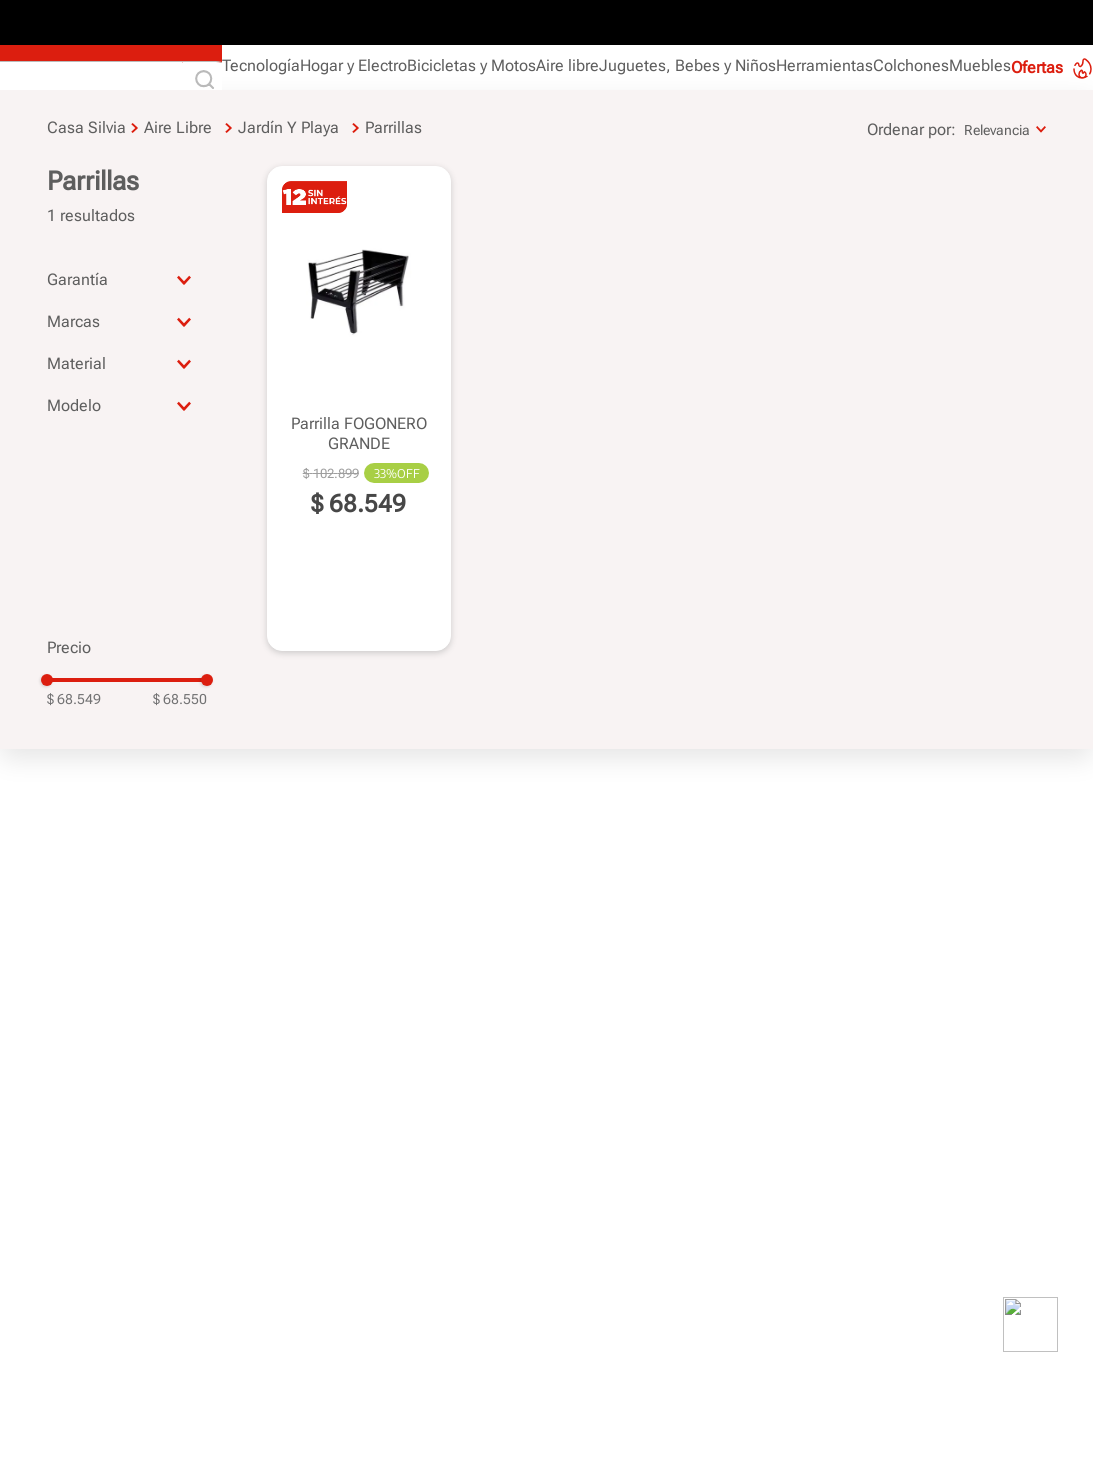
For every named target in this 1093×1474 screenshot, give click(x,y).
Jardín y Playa (288, 127)
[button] (127, 279)
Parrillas (393, 127)
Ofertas (1037, 67)
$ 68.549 (74, 699)
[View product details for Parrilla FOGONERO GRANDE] (359, 407)
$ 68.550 (180, 699)
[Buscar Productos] (209, 81)
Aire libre (178, 127)
